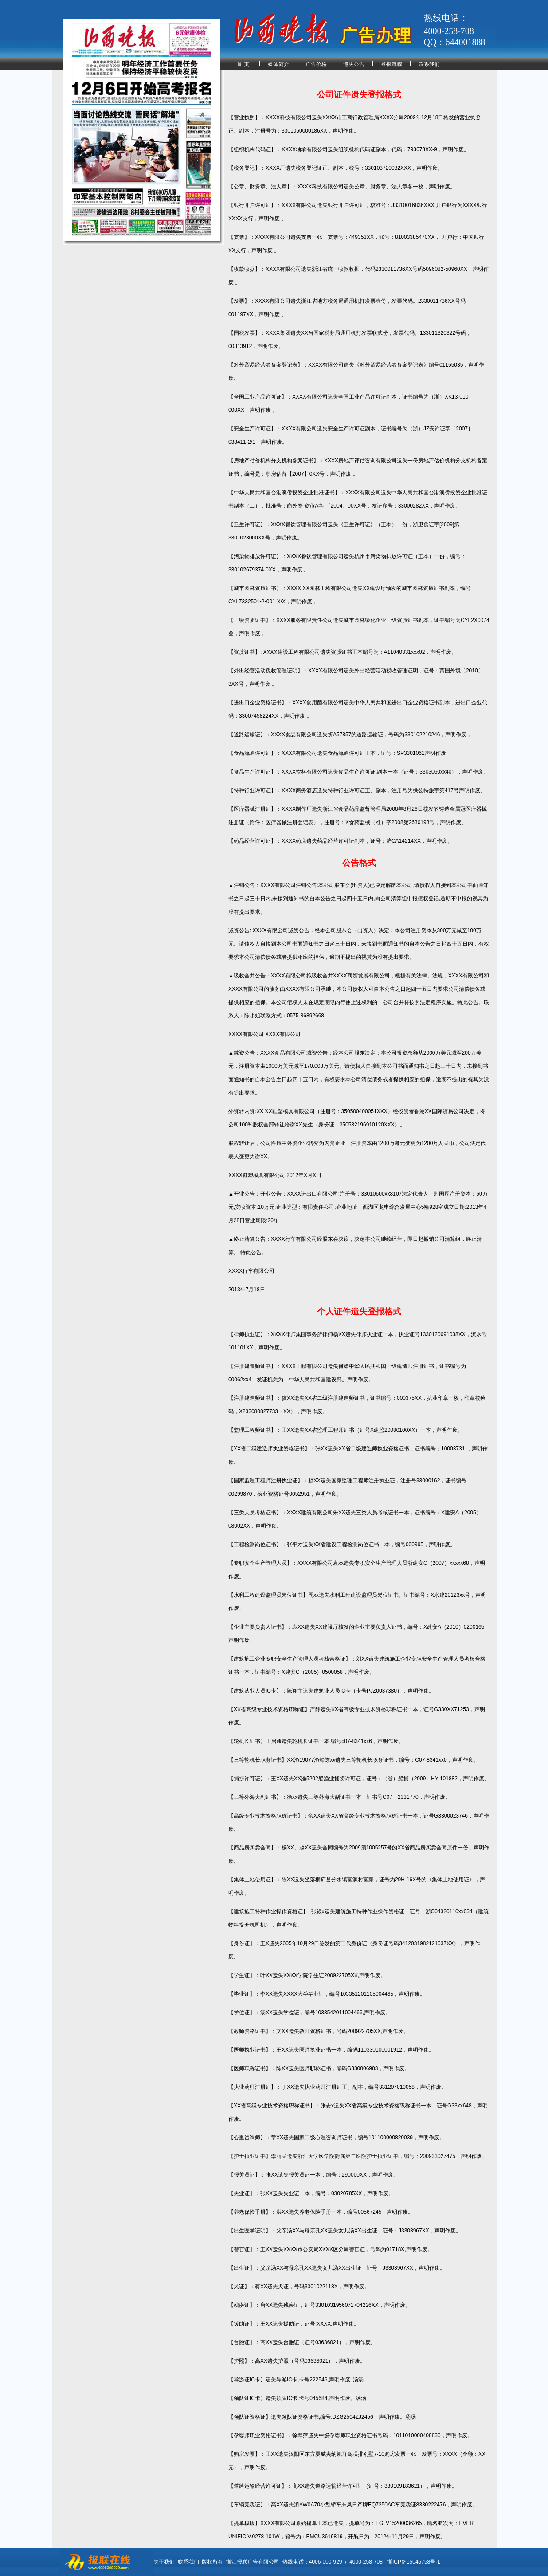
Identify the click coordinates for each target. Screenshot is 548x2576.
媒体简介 (278, 64)
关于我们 (164, 2562)
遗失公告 (353, 64)
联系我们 (429, 64)
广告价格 (316, 64)
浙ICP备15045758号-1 (413, 2562)
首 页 (243, 64)
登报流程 (391, 64)
